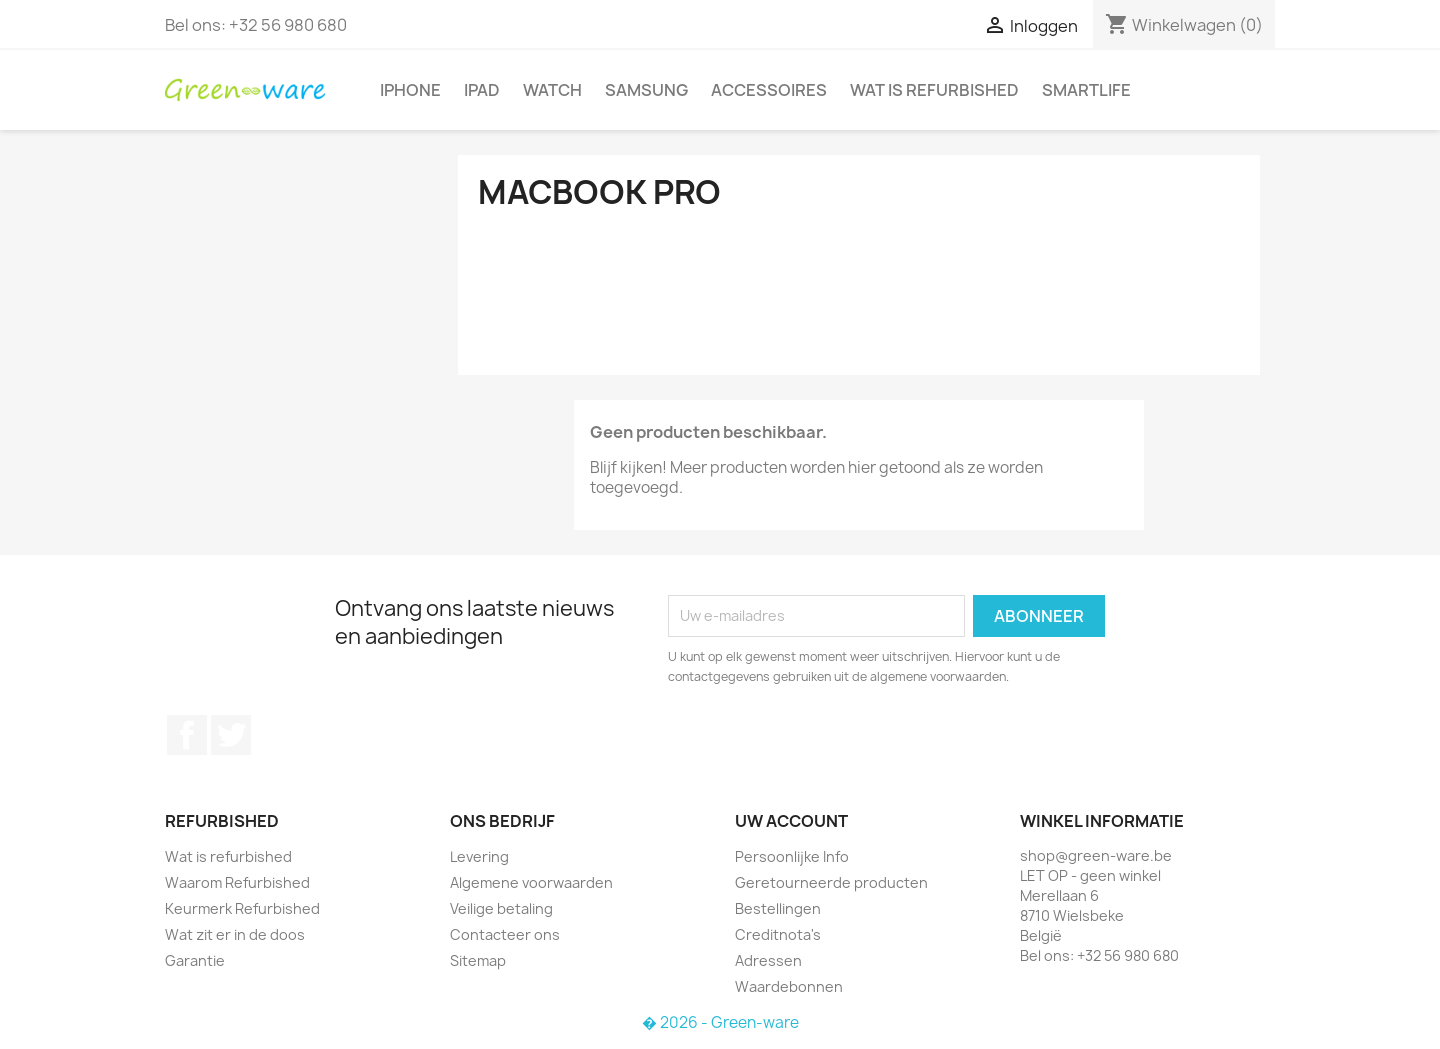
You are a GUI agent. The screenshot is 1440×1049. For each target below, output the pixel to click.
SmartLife (1086, 90)
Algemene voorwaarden (531, 882)
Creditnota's (778, 934)
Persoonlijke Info (792, 856)
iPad (482, 90)
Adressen (768, 960)
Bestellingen (778, 908)
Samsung (646, 90)
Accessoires (769, 90)
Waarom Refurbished (237, 882)
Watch (552, 90)
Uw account (791, 821)
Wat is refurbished (934, 90)
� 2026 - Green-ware (720, 1022)
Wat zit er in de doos (235, 934)
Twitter (231, 735)
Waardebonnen (789, 986)
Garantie (195, 960)
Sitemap (478, 960)
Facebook (187, 735)
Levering (479, 856)
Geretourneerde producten (831, 882)
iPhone (410, 90)
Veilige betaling (501, 908)
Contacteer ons (505, 934)
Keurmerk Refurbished (242, 908)
